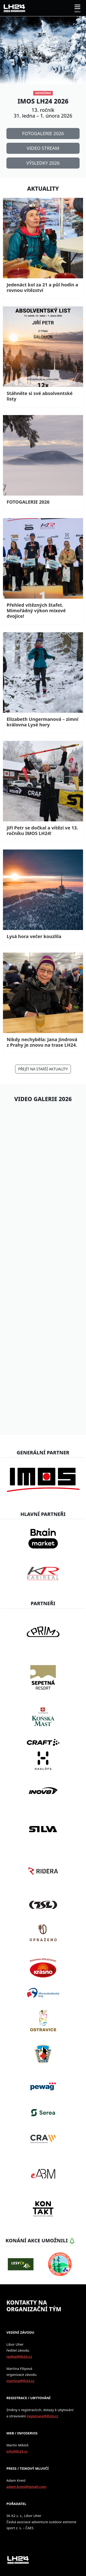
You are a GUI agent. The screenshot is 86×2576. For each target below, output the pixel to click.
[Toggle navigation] (77, 8)
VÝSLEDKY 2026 (43, 163)
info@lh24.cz (17, 2451)
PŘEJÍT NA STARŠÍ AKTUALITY (43, 1069)
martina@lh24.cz (20, 2380)
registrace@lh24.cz (42, 2416)
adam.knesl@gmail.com (26, 2486)
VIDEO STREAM (43, 148)
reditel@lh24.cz (19, 2356)
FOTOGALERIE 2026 (43, 133)
